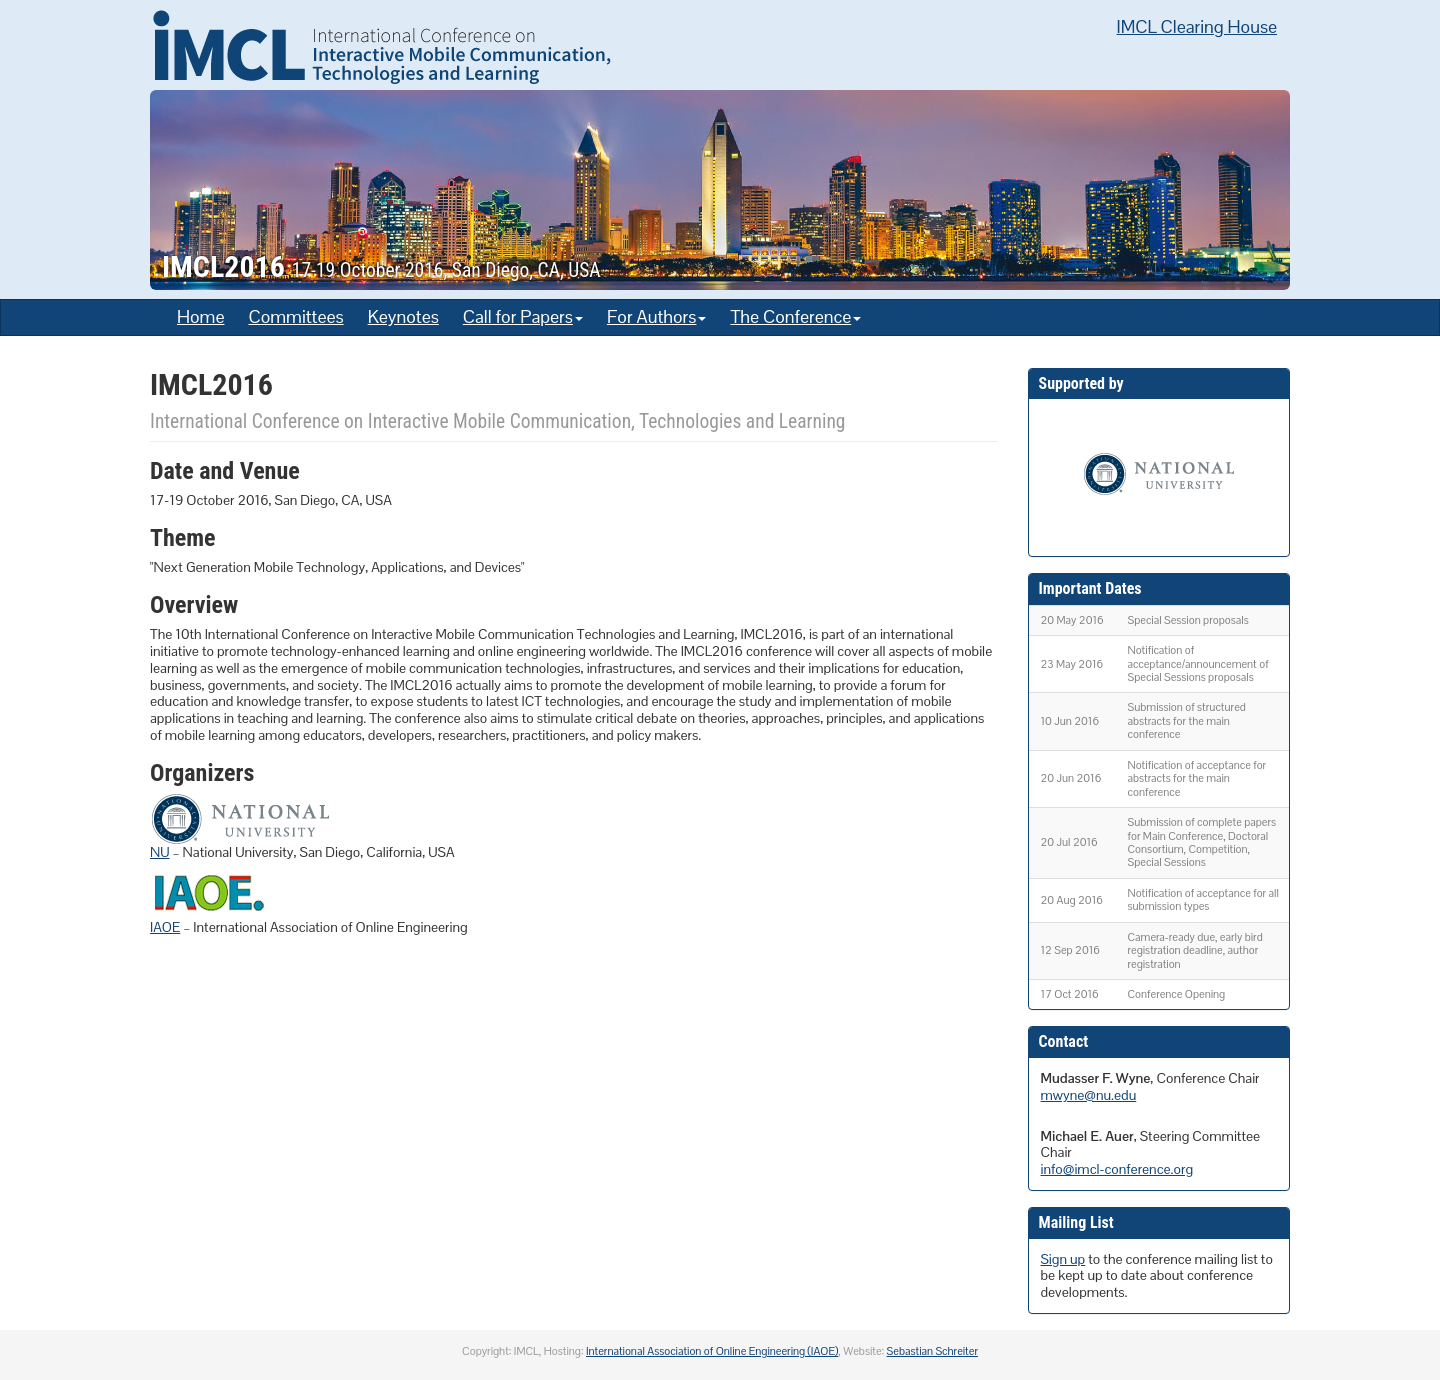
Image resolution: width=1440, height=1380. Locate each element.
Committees (295, 316)
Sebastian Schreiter (932, 1351)
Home (200, 316)
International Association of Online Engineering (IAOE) (712, 1351)
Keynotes (403, 316)
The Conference (795, 316)
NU (160, 852)
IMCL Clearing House (1197, 26)
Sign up (1063, 1259)
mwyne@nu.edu (1089, 1095)
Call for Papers (523, 316)
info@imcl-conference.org (1117, 1169)
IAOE (165, 927)
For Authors (657, 316)
